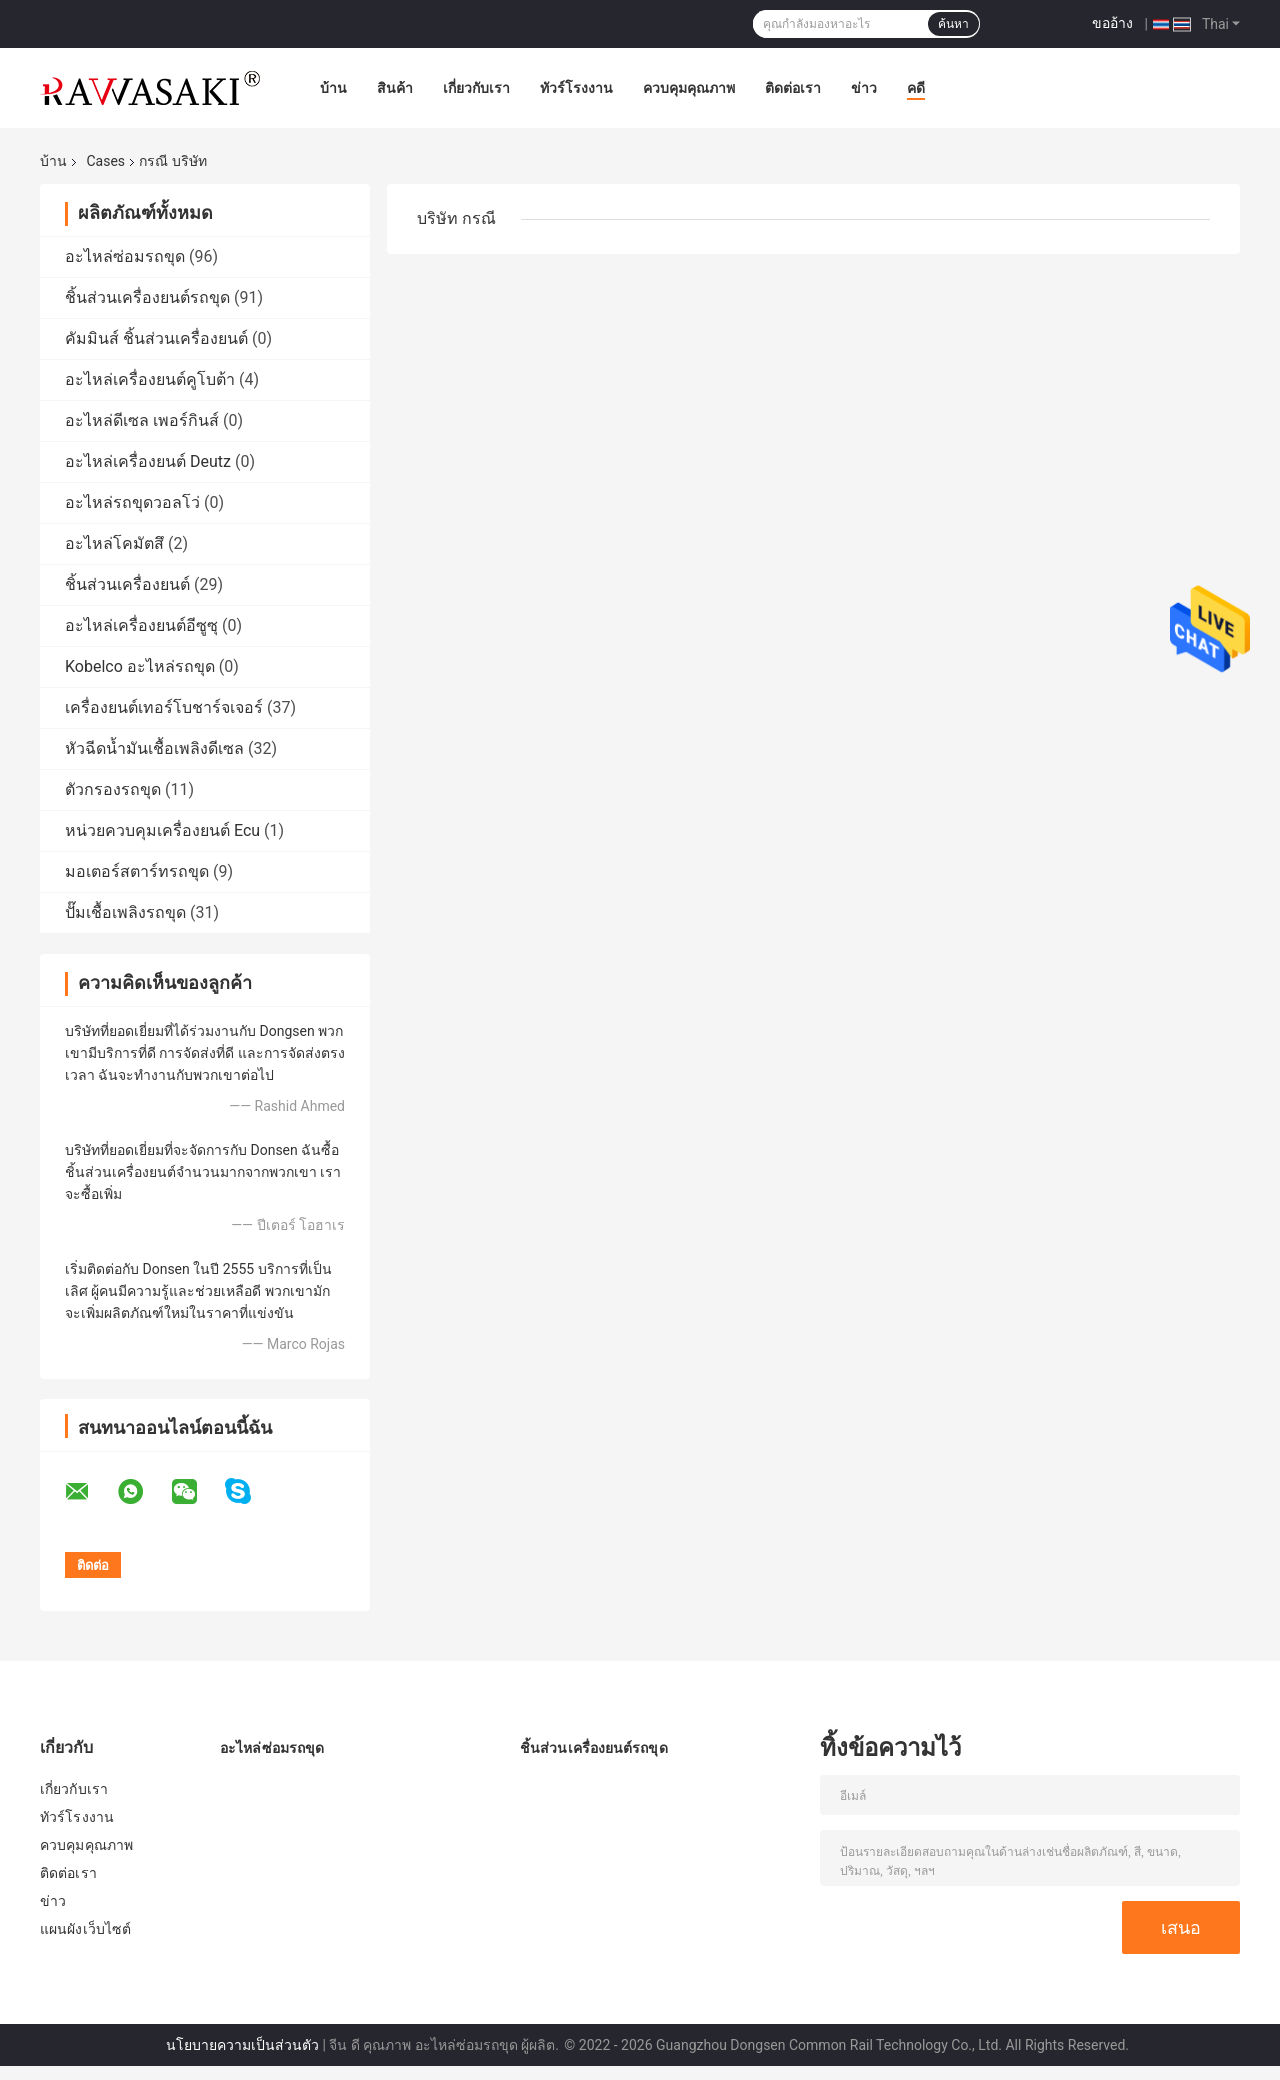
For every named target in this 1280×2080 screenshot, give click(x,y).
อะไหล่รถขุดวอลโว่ (132, 502)
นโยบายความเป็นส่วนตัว (242, 2045)
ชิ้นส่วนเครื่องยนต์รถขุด (147, 297)
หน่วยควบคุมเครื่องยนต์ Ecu (162, 830)
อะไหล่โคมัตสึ (114, 543)
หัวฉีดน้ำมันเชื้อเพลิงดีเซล (154, 748)
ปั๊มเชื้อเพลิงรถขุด (125, 912)
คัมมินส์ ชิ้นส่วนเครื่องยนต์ (156, 338)
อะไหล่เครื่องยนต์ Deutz (148, 461)
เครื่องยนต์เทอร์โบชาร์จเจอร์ (164, 707)
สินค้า (395, 88)
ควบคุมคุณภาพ (689, 88)
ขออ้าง (1112, 23)
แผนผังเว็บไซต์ (85, 1929)
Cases (105, 161)
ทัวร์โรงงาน (576, 88)
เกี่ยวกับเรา (476, 88)
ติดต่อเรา (793, 88)
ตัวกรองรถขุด (113, 789)
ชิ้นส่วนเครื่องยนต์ (129, 584)
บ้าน (333, 88)
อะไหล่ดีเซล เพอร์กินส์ (142, 420)
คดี (916, 88)
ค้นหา (953, 24)
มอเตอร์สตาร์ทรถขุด (137, 871)
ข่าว (864, 88)
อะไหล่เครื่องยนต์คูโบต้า (150, 379)
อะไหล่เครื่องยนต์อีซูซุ (141, 625)
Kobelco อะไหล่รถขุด (140, 666)
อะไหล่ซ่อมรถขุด (125, 256)
